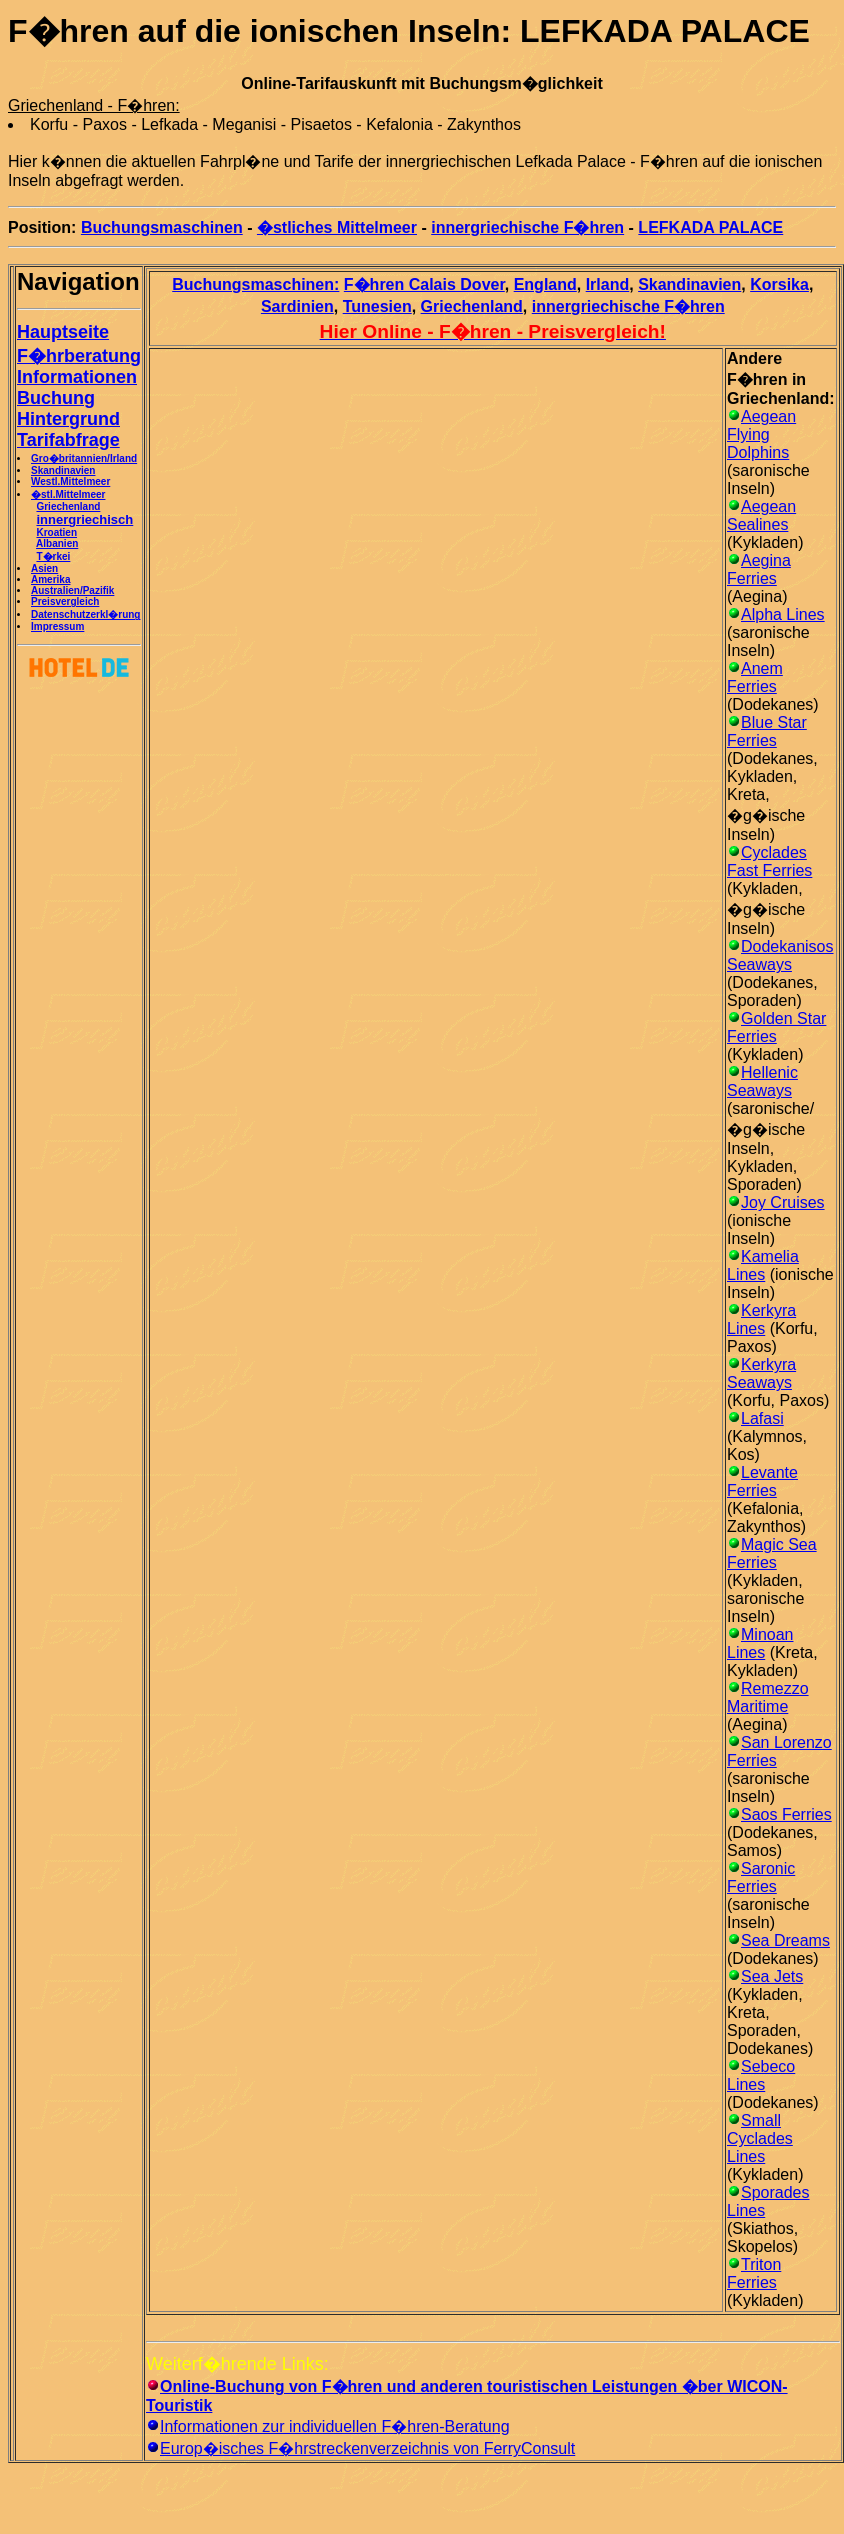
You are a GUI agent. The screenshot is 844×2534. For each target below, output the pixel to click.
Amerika (50, 579)
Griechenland (68, 506)
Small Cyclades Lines (760, 2138)
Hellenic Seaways (762, 1081)
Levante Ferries (762, 1481)
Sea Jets (772, 1976)
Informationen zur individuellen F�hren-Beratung (335, 2426)
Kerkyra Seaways (761, 1373)
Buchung (56, 398)
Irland (608, 284)
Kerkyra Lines (761, 1319)
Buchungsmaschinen (162, 227)
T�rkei (53, 556)
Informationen (77, 377)
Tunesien (377, 306)
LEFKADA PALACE (710, 227)
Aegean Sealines (761, 515)
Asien (44, 568)
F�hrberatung (79, 356)
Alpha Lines (783, 614)
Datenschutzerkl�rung (85, 614)
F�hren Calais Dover (424, 284)
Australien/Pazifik (72, 590)
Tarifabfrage (68, 440)
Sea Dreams (785, 1940)
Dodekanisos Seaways (780, 955)
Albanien (57, 543)
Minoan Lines (760, 1643)
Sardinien (297, 306)
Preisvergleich (65, 601)
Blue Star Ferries (767, 731)
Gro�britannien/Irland (84, 458)
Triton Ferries (754, 2273)
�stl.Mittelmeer (68, 494)
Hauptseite (63, 332)
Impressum (57, 626)
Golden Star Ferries (776, 1027)
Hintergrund (68, 419)
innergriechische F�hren (527, 227)
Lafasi (762, 1418)
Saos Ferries (786, 1814)
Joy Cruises (783, 1202)
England (545, 284)
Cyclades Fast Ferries (769, 861)
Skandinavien (63, 470)
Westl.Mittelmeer (70, 481)
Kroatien (56, 532)
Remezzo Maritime (768, 1697)
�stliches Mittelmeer (337, 227)
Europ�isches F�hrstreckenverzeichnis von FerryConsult (367, 2448)
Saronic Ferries (761, 1877)
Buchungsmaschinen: (255, 284)
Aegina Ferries (759, 569)
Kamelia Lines (763, 1265)
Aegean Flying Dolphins (761, 434)
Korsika (779, 284)
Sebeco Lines (761, 2075)
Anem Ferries (755, 677)
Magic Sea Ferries (772, 1553)
